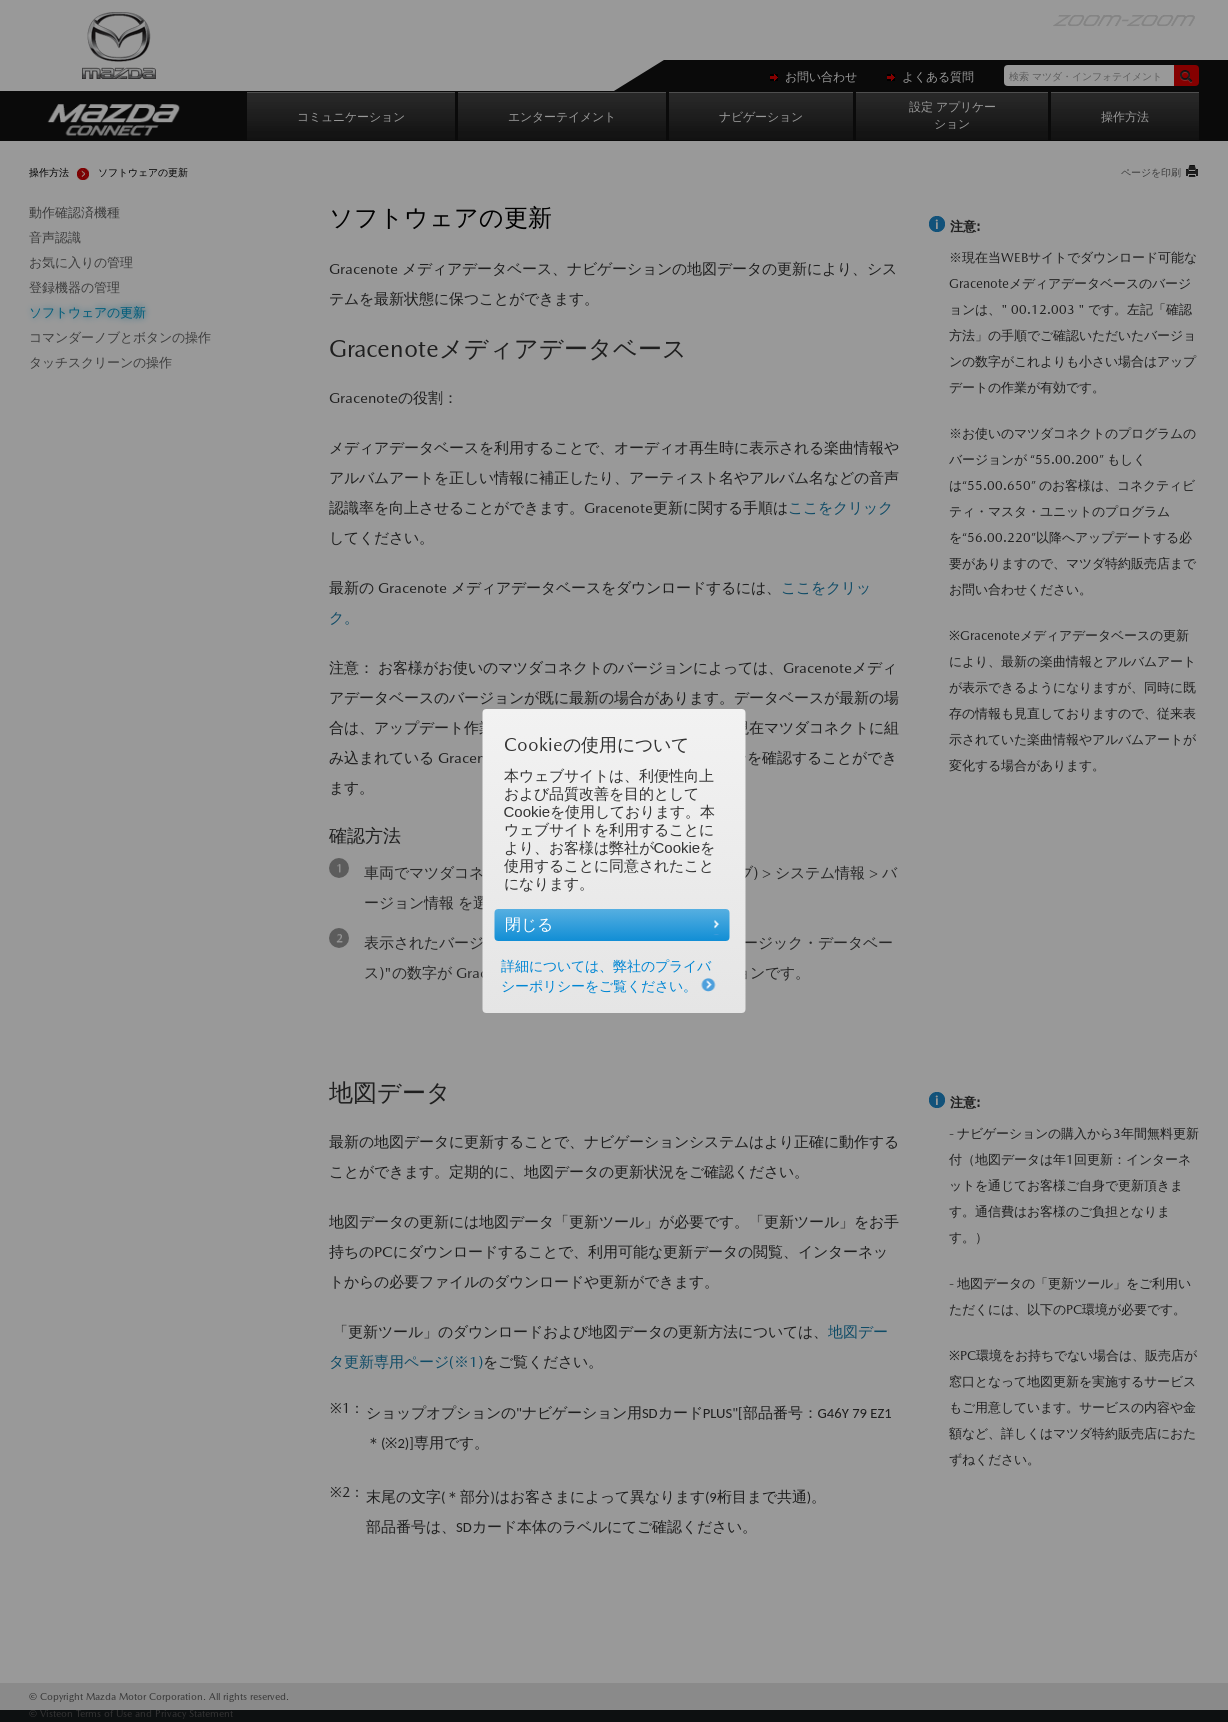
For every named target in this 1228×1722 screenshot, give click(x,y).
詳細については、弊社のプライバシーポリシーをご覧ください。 (609, 976)
